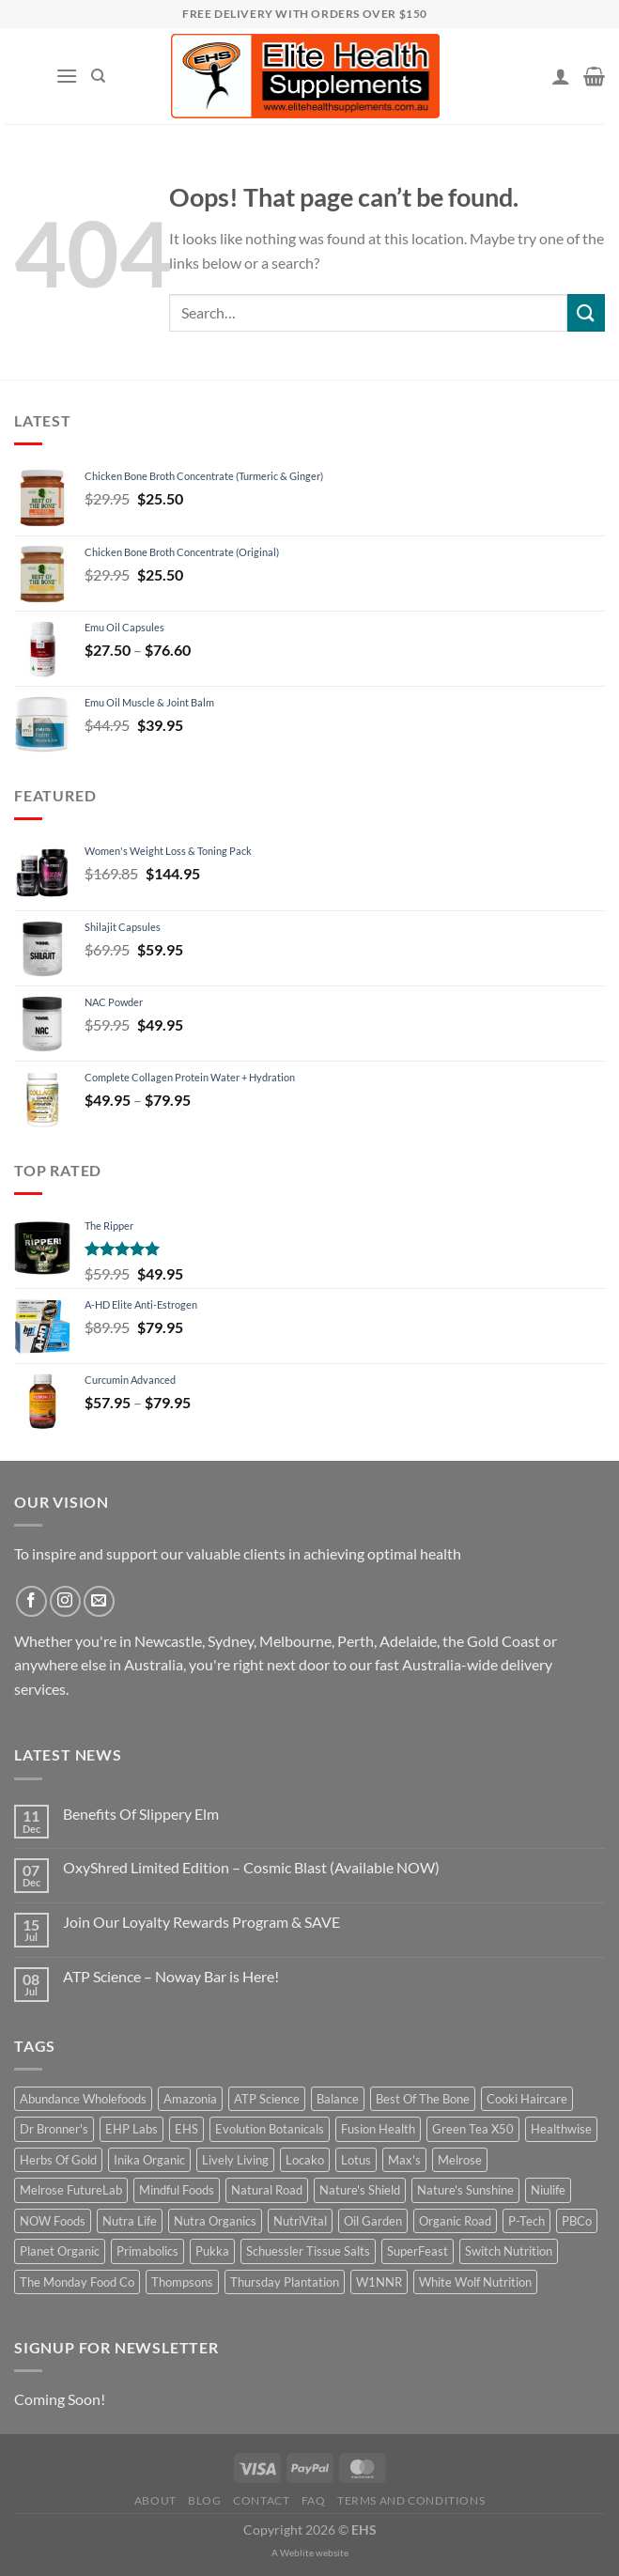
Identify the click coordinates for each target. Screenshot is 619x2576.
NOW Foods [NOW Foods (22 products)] (52, 2220)
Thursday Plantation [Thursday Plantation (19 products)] (284, 2281)
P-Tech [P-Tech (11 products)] (526, 2220)
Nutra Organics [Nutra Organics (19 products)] (215, 2220)
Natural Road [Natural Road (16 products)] (266, 2189)
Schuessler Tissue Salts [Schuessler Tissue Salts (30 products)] (308, 2250)
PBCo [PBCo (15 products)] (577, 2220)
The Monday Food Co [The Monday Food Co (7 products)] (77, 2281)
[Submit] (586, 312)
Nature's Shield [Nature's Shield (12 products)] (359, 2189)
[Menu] (66, 76)
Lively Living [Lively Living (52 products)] (235, 2159)
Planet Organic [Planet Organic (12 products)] (60, 2250)
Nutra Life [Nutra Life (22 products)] (129, 2220)
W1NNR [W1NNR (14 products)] (379, 2281)
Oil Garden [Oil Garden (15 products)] (373, 2220)
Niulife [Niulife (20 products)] (548, 2189)
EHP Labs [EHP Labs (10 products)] (131, 2128)
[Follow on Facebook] (31, 1601)
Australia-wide (450, 1664)
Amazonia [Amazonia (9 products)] (190, 2098)
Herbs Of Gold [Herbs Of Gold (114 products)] (58, 2159)
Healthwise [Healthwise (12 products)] (561, 2128)
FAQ (314, 2500)
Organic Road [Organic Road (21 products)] (455, 2220)
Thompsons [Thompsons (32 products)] (182, 2281)
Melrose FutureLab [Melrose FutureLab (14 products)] (71, 2189)
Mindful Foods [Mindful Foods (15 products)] (176, 2189)
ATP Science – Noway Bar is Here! (171, 1976)
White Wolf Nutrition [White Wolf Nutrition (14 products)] (475, 2281)
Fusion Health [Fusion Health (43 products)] (378, 2128)
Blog (204, 2500)
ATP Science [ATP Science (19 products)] (267, 2098)
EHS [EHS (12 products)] (186, 2128)
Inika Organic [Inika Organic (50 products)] (149, 2159)
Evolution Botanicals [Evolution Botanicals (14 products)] (269, 2128)
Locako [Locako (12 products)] (305, 2159)
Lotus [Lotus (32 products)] (356, 2159)
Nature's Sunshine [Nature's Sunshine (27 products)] (465, 2189)
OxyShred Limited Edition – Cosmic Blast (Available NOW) (251, 1867)
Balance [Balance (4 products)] (338, 2098)
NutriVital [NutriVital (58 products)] (300, 2220)
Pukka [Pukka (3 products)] (212, 2250)
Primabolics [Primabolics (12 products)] (147, 2250)
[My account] (560, 76)
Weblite (297, 2552)
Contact (261, 2500)
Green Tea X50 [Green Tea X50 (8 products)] (473, 2128)
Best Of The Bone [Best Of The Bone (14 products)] (423, 2098)
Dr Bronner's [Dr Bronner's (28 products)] (54, 2128)
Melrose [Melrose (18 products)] (460, 2159)
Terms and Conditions (411, 2500)
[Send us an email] (99, 1601)
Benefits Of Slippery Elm (141, 1814)
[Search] (98, 76)
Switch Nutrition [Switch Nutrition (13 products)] (508, 2250)
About (155, 2500)
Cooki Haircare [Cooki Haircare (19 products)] (527, 2098)
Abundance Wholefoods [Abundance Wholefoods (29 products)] (83, 2098)
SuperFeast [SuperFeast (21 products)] (417, 2250)
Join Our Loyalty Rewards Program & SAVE (201, 1922)
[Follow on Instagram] (65, 1601)
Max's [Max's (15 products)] (404, 2159)
